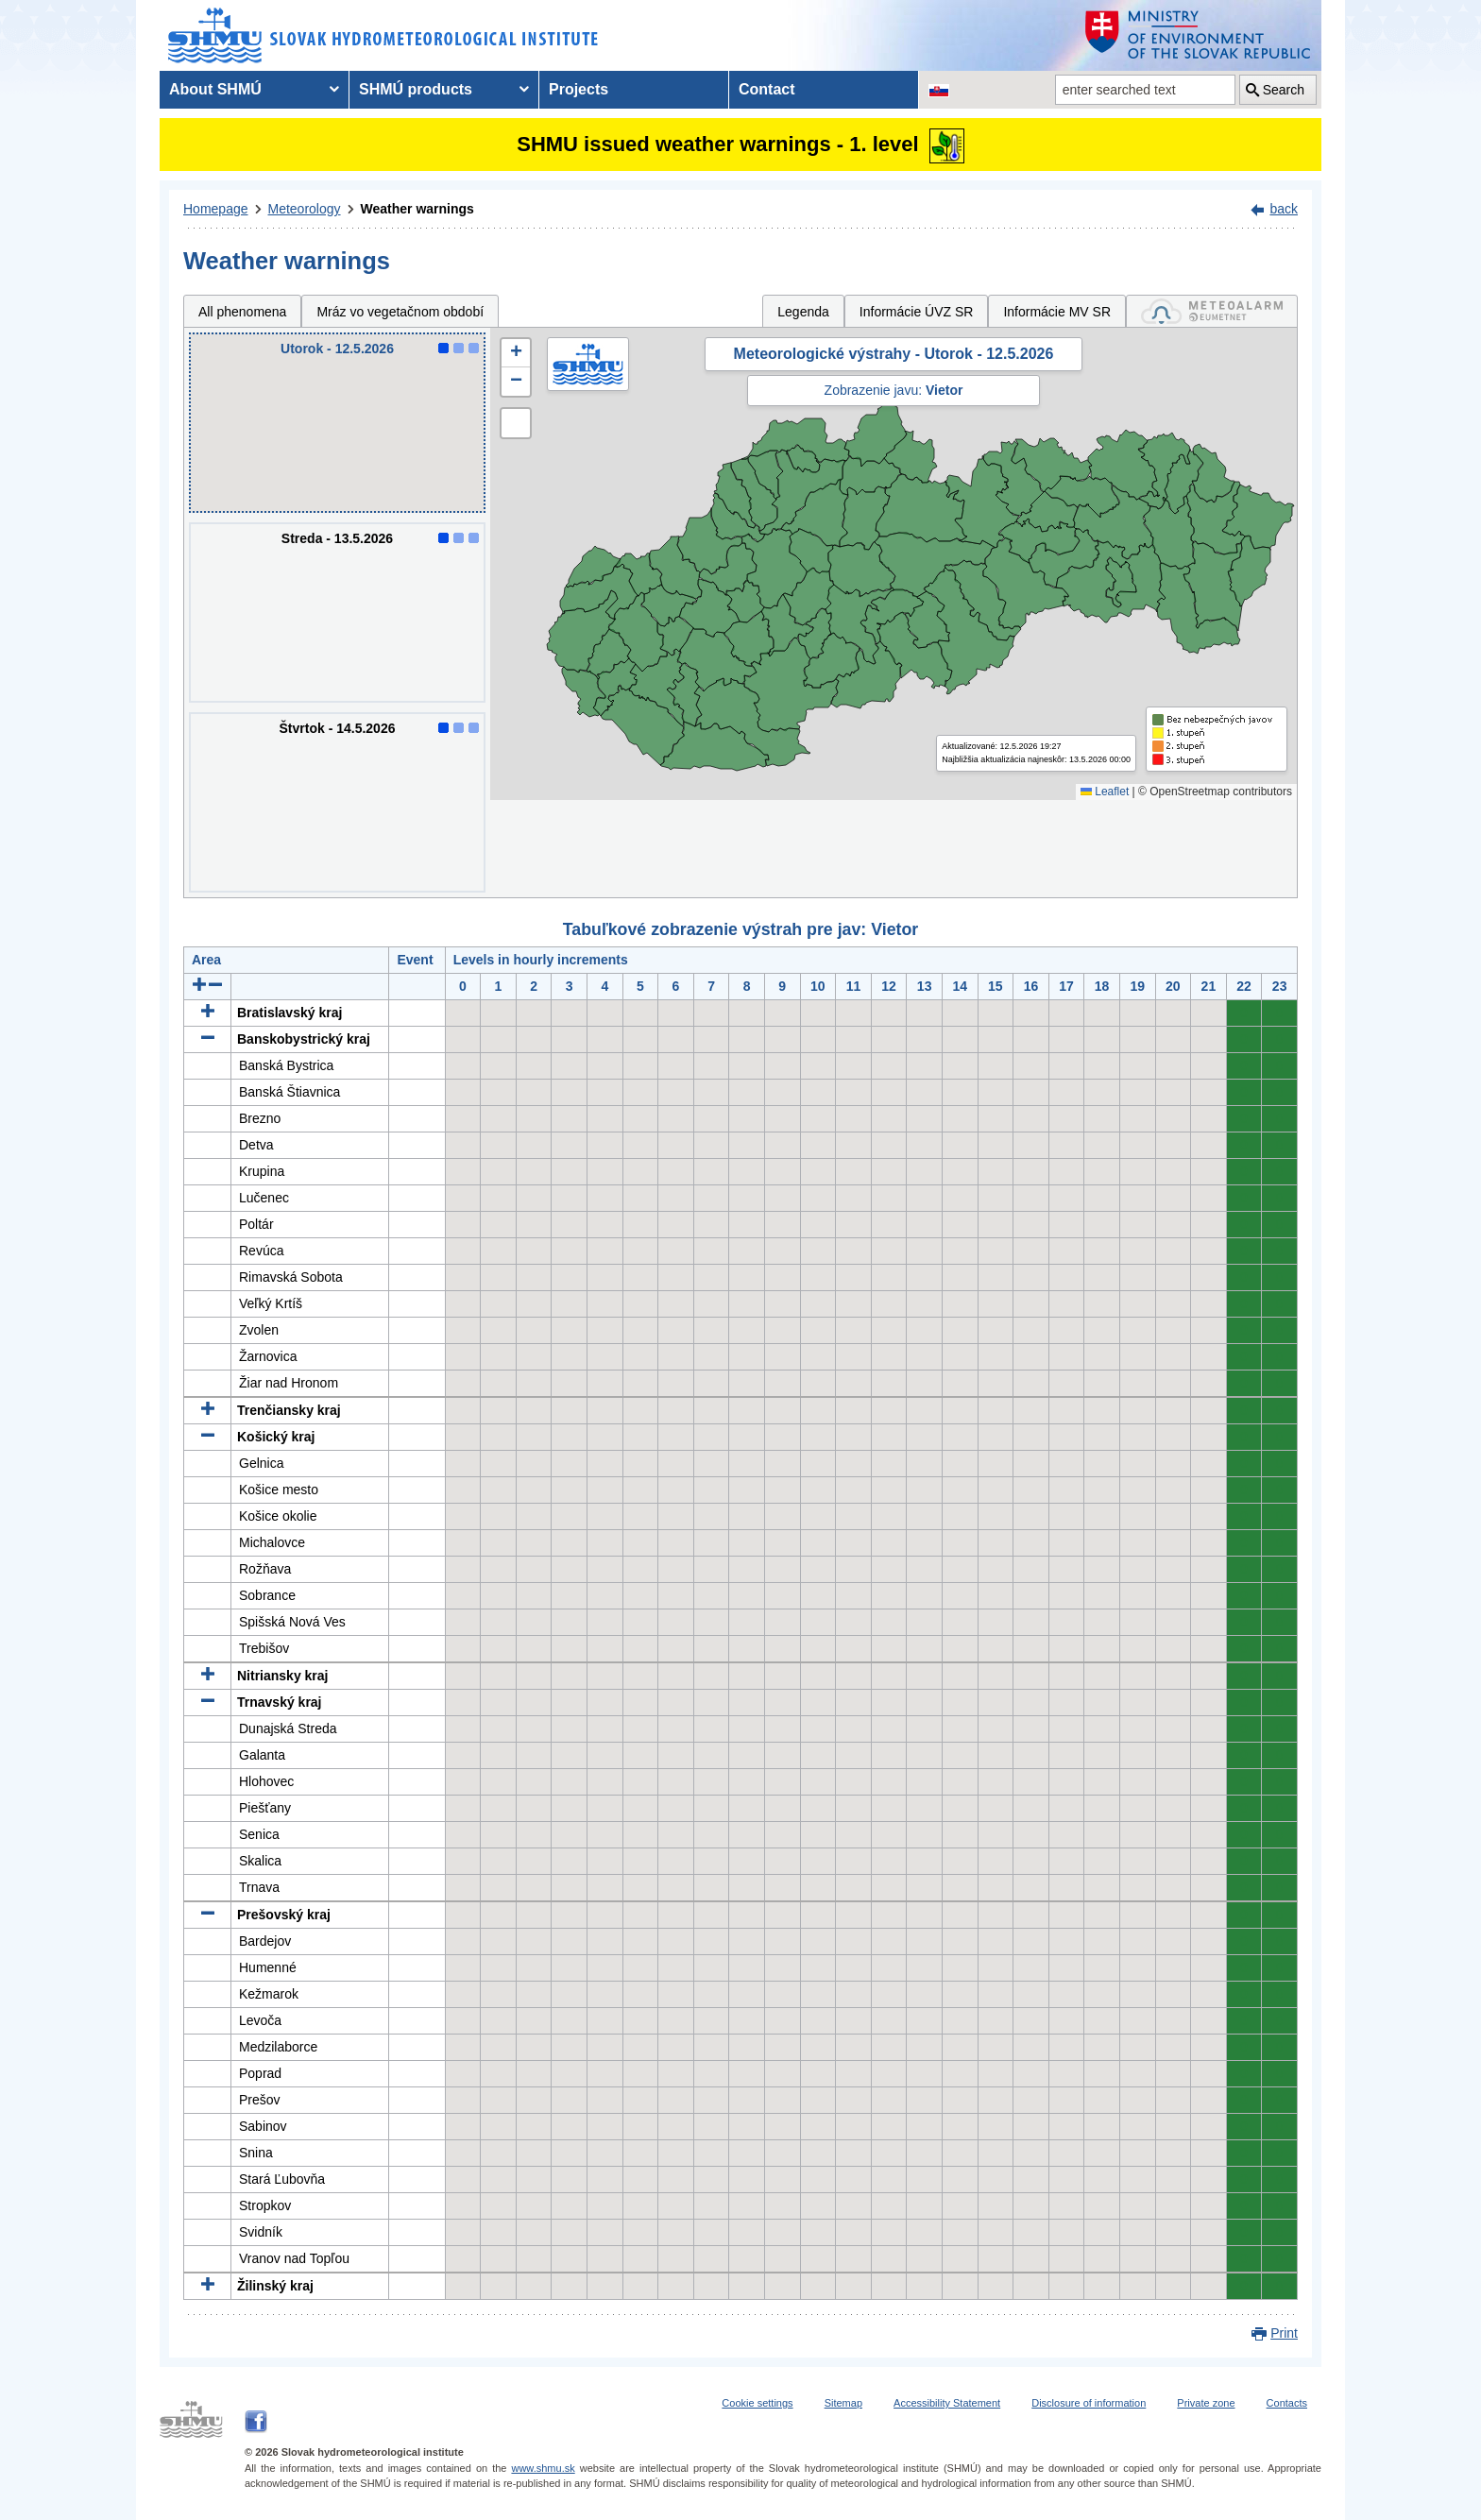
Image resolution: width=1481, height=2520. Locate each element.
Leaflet (1105, 791)
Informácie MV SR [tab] (1057, 311)
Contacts (1287, 2403)
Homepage (215, 208)
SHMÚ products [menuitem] (415, 89)
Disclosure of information (1088, 2403)
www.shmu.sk (542, 2468)
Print (1284, 2333)
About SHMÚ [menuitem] (215, 89)
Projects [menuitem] (578, 89)
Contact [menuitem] (767, 89)
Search (1283, 89)
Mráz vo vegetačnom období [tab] (400, 311)
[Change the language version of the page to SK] (938, 90)
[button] (516, 353)
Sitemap (843, 2403)
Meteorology (304, 208)
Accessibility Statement (947, 2403)
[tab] (1212, 311)
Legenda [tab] (803, 311)
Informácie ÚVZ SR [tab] (917, 311)
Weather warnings (417, 208)
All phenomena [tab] (242, 311)
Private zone (1205, 2403)
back (1283, 208)
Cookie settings (757, 2403)
